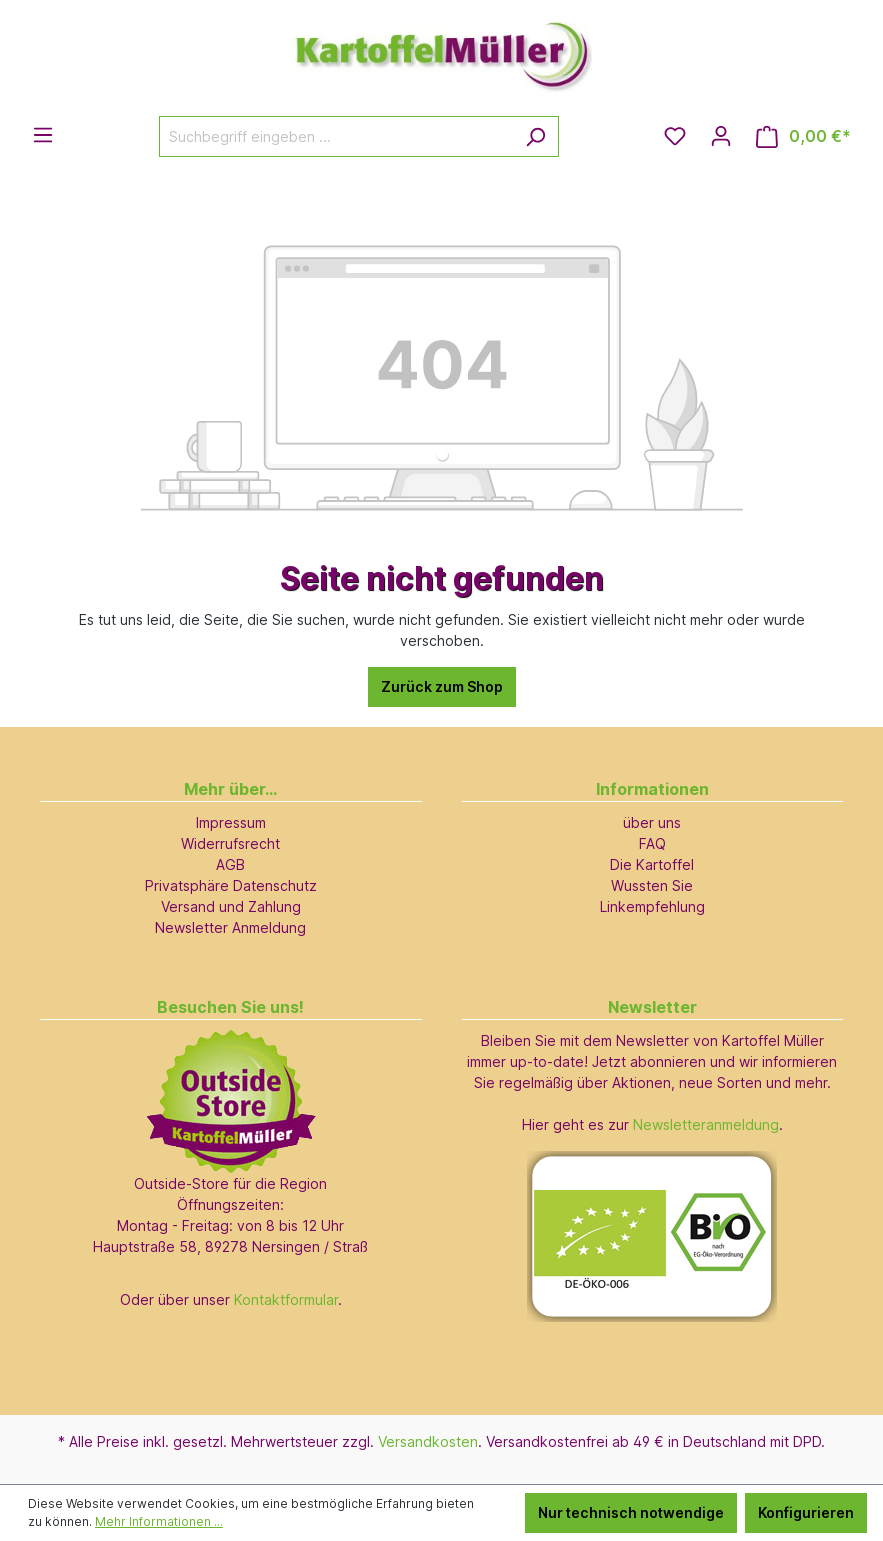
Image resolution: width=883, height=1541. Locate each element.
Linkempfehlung (652, 906)
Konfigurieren (806, 1512)
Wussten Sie (652, 885)
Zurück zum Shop (442, 686)
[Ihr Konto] (721, 136)
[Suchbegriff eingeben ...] (336, 136)
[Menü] (43, 135)
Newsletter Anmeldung (230, 927)
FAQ (652, 843)
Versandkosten (428, 1441)
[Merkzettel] (675, 136)
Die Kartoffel (652, 864)
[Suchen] (535, 136)
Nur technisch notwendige (631, 1512)
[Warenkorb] (803, 136)
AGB (230, 864)
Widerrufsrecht (230, 843)
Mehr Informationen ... (159, 1521)
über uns (652, 822)
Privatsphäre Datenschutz (231, 885)
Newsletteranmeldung (706, 1124)
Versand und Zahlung (231, 906)
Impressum (231, 822)
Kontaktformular (286, 1299)
